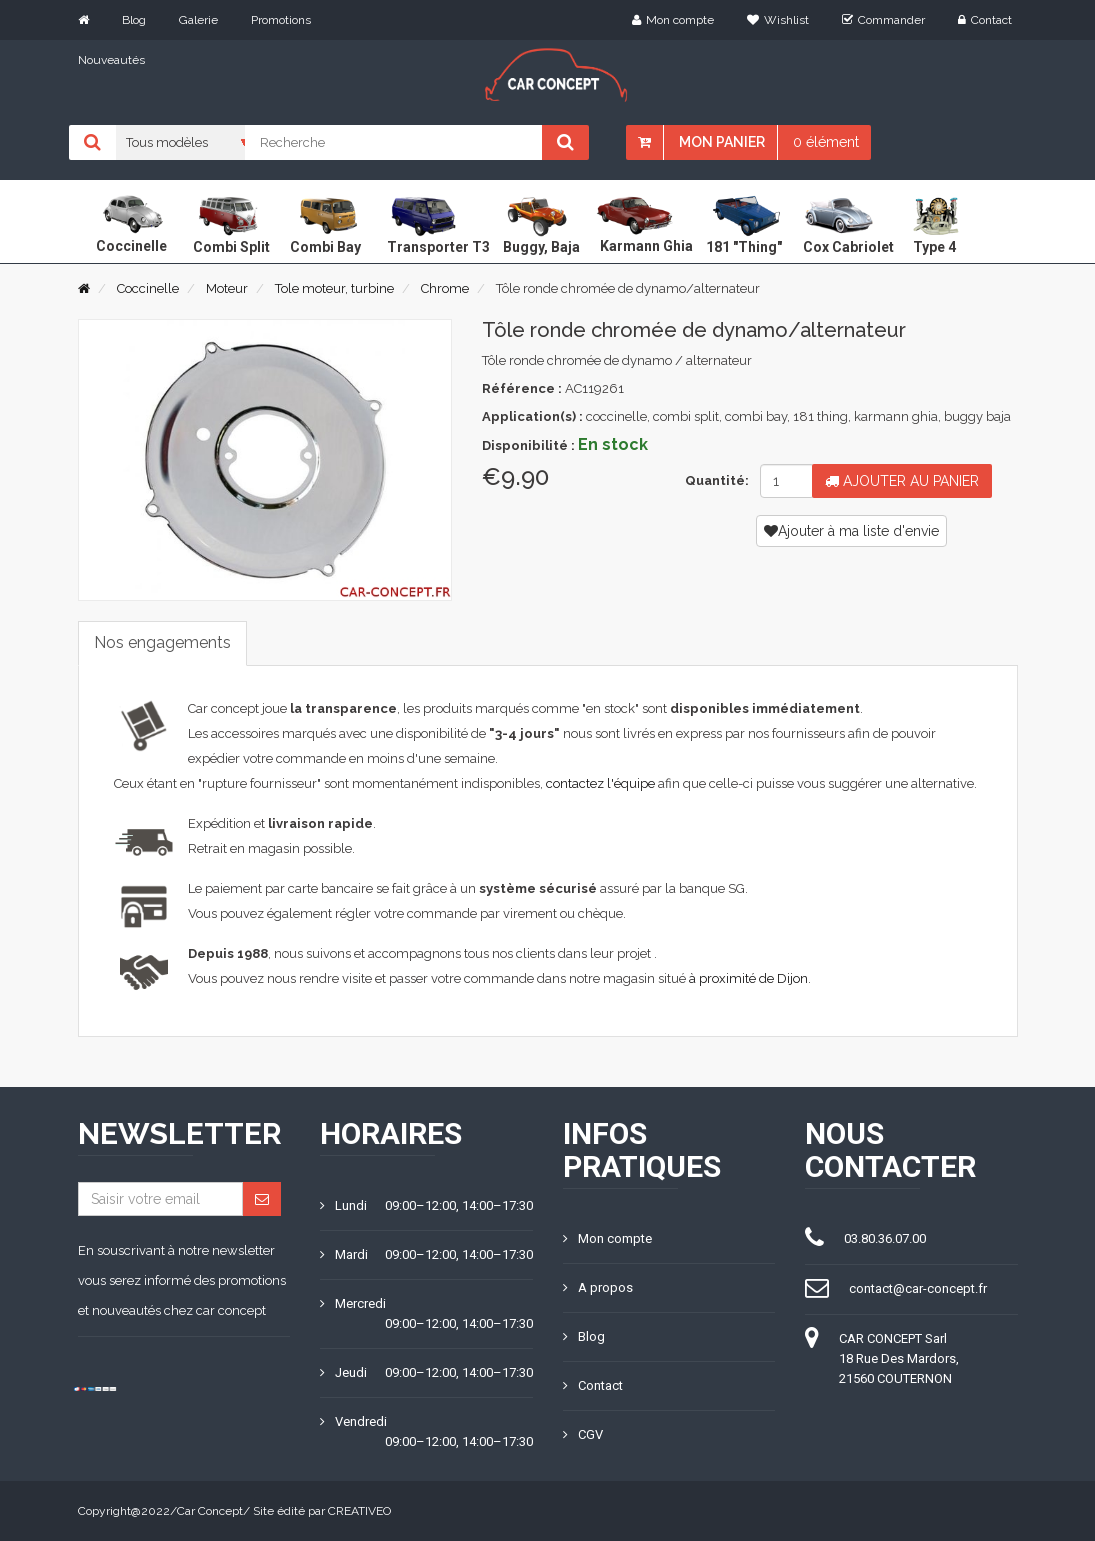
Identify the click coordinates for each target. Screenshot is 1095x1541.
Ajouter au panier (902, 481)
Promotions (281, 20)
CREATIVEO (359, 1511)
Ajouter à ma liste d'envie (851, 531)
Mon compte (673, 20)
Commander (883, 20)
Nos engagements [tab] (162, 642)
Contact (985, 20)
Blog (134, 20)
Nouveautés (111, 60)
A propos (598, 1287)
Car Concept (210, 1511)
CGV (583, 1434)
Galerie (198, 20)
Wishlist (778, 20)
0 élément (826, 142)
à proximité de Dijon (748, 978)
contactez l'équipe (600, 783)
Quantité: (714, 480)
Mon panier (722, 142)
